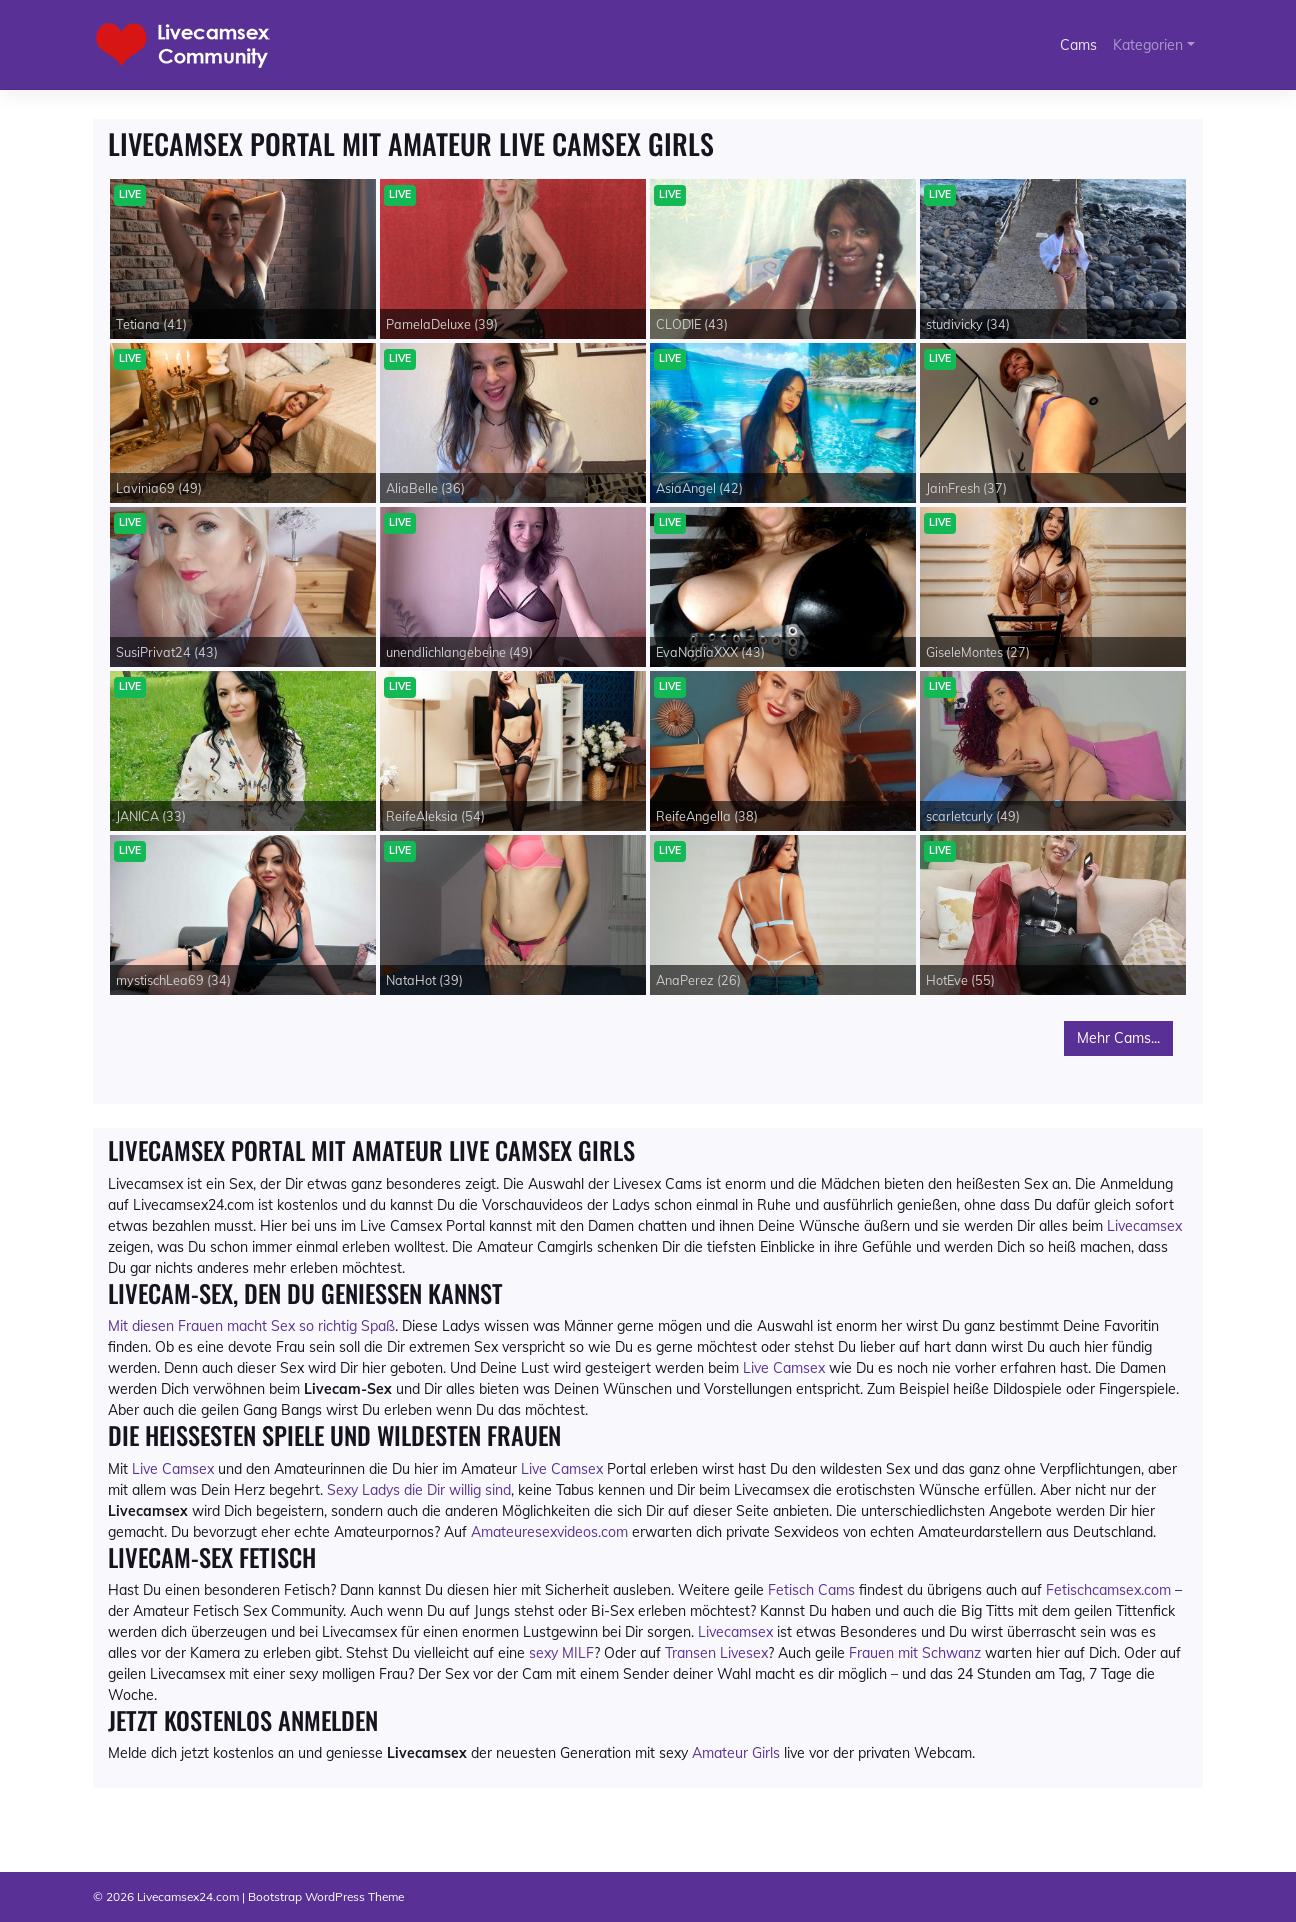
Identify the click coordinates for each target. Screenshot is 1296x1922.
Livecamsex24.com (188, 1896)
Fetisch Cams (811, 1590)
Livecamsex (1144, 1226)
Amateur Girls (736, 1753)
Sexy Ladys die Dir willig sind (419, 1490)
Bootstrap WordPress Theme (326, 1896)
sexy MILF (561, 1653)
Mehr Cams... (1118, 1038)
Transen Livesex (716, 1653)
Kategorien (1148, 45)
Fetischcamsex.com (1108, 1590)
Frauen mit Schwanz (915, 1653)
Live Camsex (784, 1368)
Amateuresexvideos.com (549, 1532)
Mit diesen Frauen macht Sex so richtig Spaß (251, 1326)
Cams (1078, 45)
